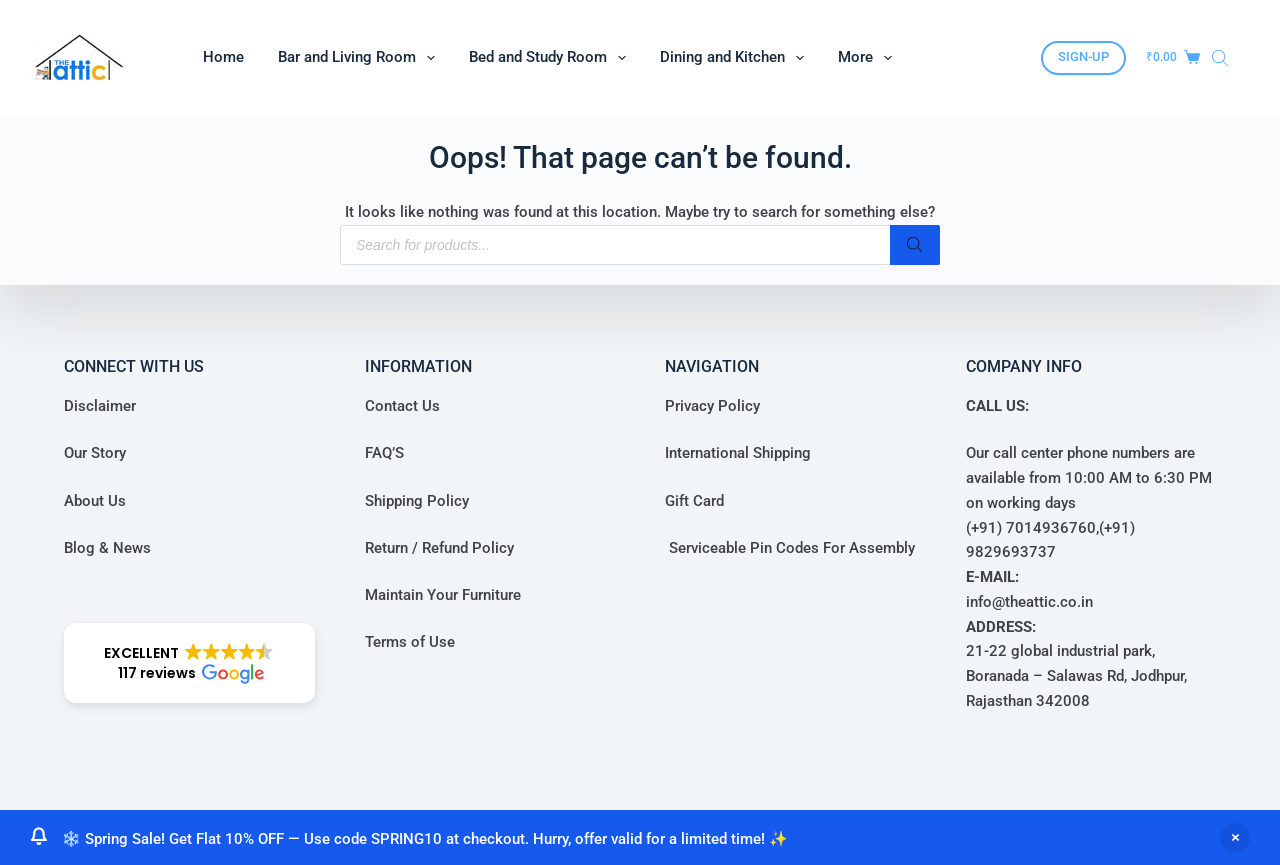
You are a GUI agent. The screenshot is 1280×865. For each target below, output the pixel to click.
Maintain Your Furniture (443, 595)
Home (223, 57)
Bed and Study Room (551, 58)
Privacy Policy (712, 406)
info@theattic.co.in (1029, 602)
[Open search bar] (1220, 58)
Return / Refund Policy (439, 548)
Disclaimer (100, 406)
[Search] (915, 245)
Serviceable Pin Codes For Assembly (790, 548)
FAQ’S (384, 453)
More (869, 58)
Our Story (95, 453)
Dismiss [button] (1235, 838)
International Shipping (738, 453)
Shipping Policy (417, 501)
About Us (95, 501)
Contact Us (402, 406)
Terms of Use (410, 642)
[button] (189, 663)
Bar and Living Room (360, 58)
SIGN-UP (1083, 56)
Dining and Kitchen (736, 58)
